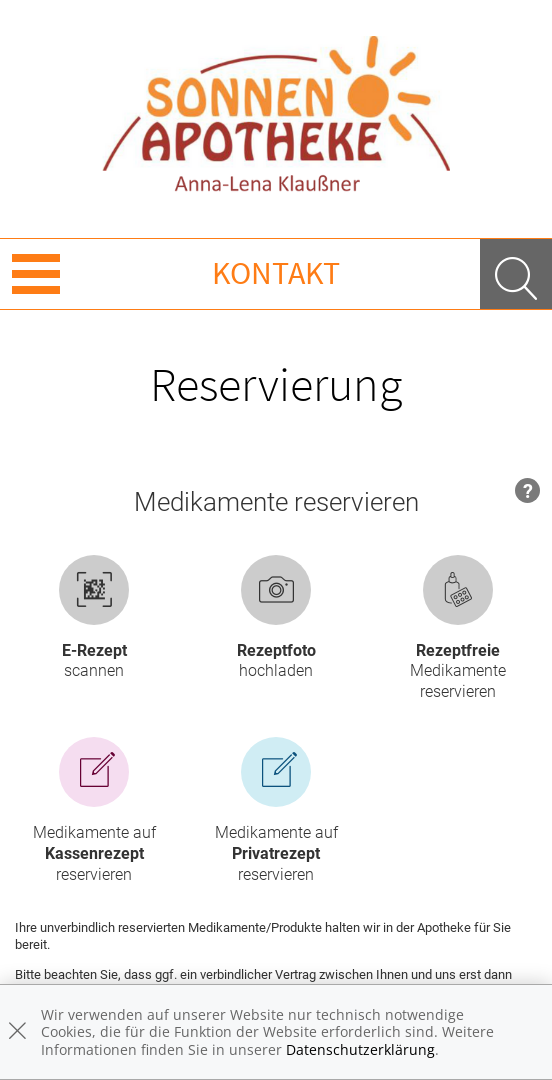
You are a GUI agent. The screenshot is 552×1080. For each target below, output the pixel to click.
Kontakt (276, 273)
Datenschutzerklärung (360, 1049)
